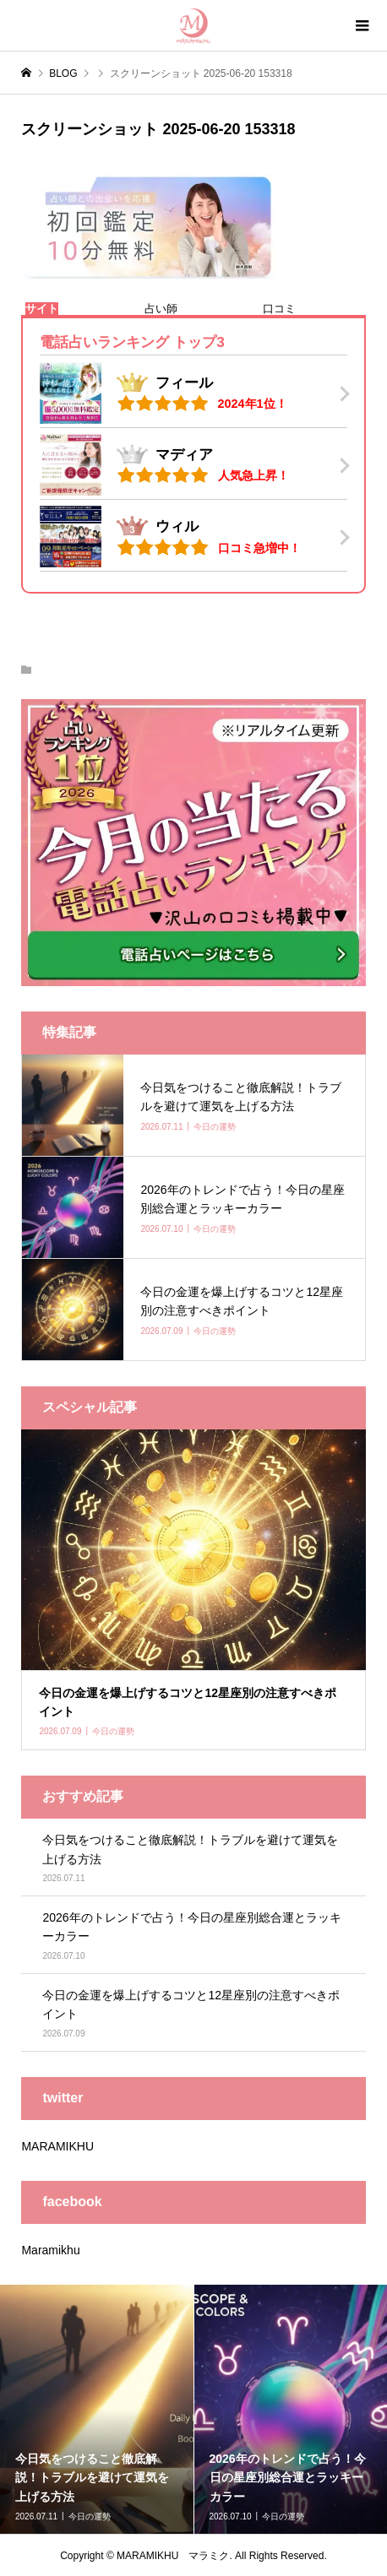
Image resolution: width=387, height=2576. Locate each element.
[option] (97, 2409)
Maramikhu (50, 2250)
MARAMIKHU (57, 2146)
